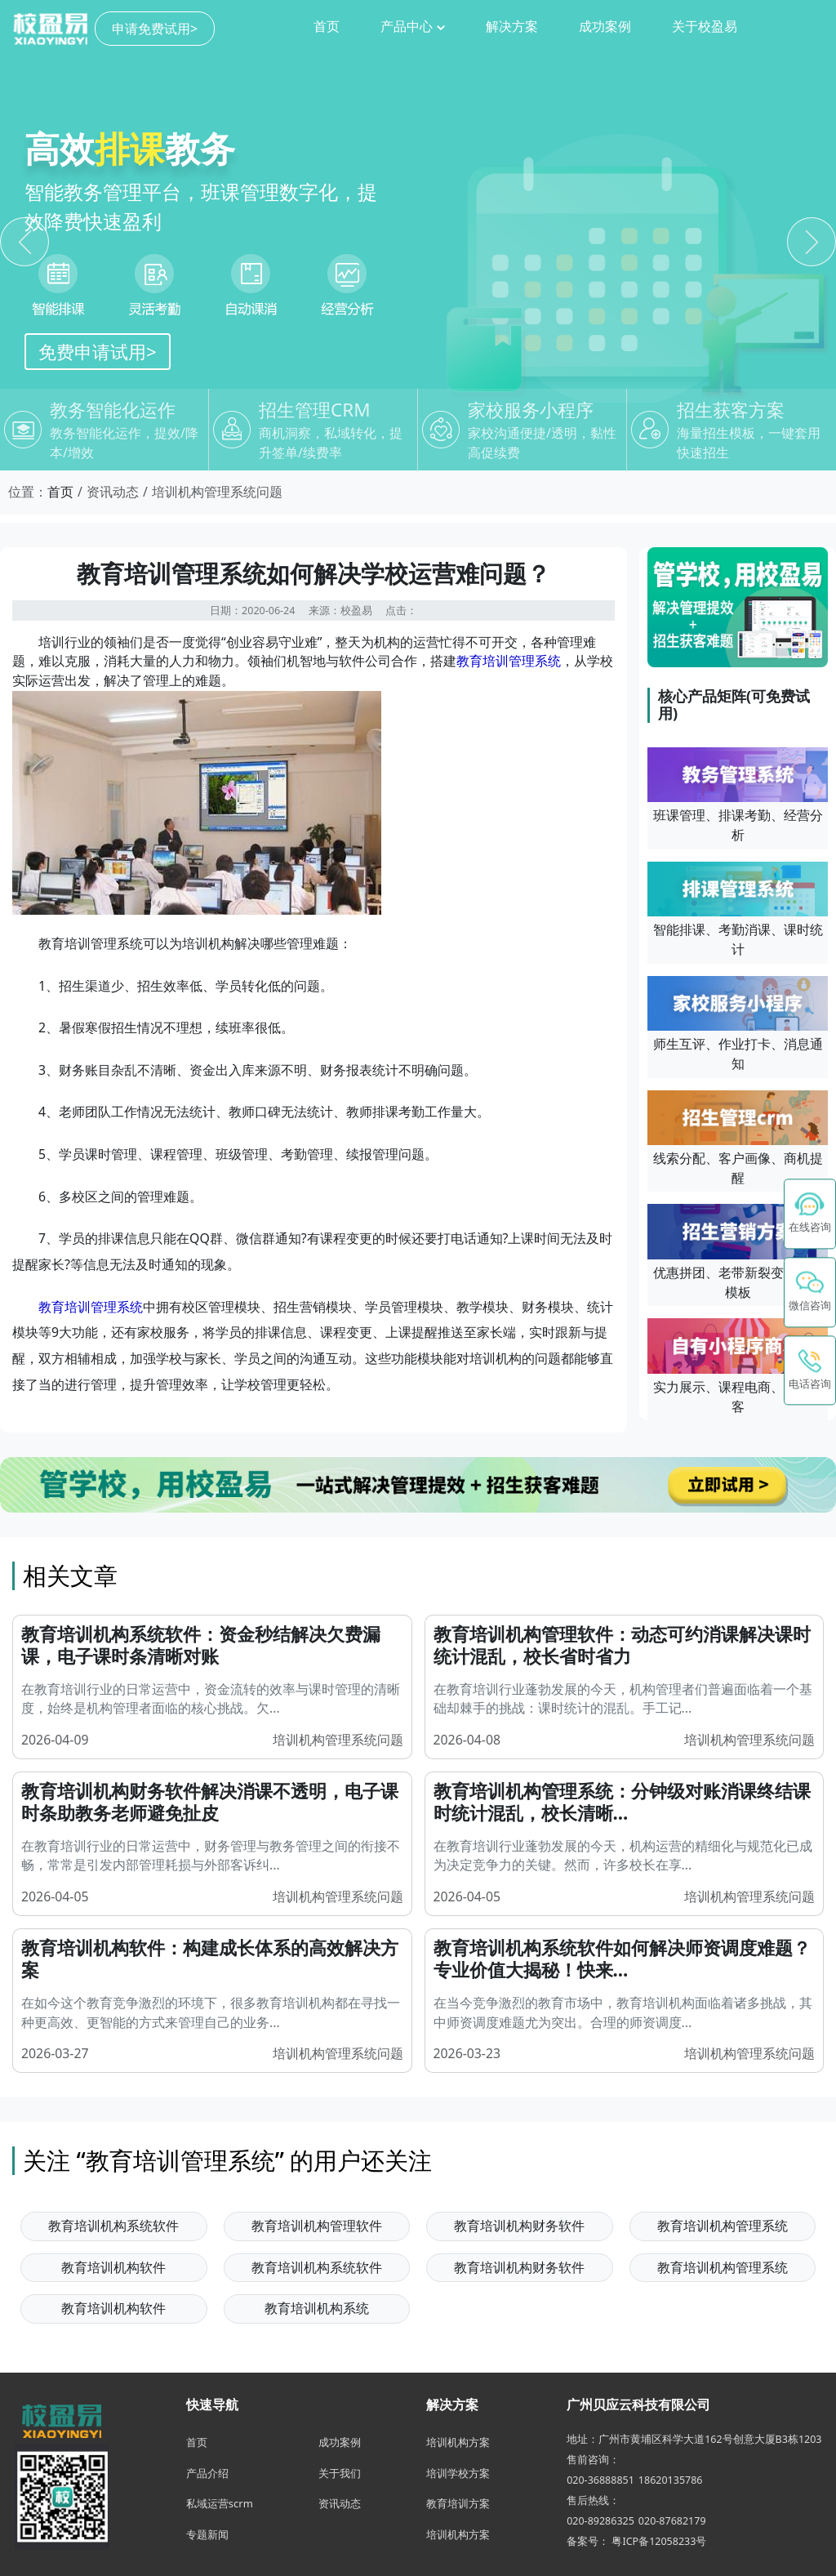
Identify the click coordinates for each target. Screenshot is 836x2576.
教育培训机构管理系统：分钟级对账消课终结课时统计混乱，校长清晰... (622, 1801)
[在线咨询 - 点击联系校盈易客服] (810, 1214)
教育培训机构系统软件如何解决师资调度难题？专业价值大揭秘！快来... (622, 1958)
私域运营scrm (219, 2503)
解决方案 (392, 26)
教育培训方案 (458, 2503)
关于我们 (339, 2473)
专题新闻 (207, 2534)
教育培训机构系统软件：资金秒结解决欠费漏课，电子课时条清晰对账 (200, 1645)
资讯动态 (339, 2503)
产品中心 (292, 26)
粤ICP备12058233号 (658, 2541)
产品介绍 (207, 2473)
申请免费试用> (776, 29)
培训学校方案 (458, 2473)
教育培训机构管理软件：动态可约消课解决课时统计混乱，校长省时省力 (622, 1645)
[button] (810, 1292)
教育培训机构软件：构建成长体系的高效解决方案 (209, 1958)
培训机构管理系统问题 (338, 1740)
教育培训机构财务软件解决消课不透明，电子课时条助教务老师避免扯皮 (209, 1801)
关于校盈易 (584, 26)
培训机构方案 (458, 2442)
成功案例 (485, 26)
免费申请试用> (97, 351)
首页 (206, 26)
